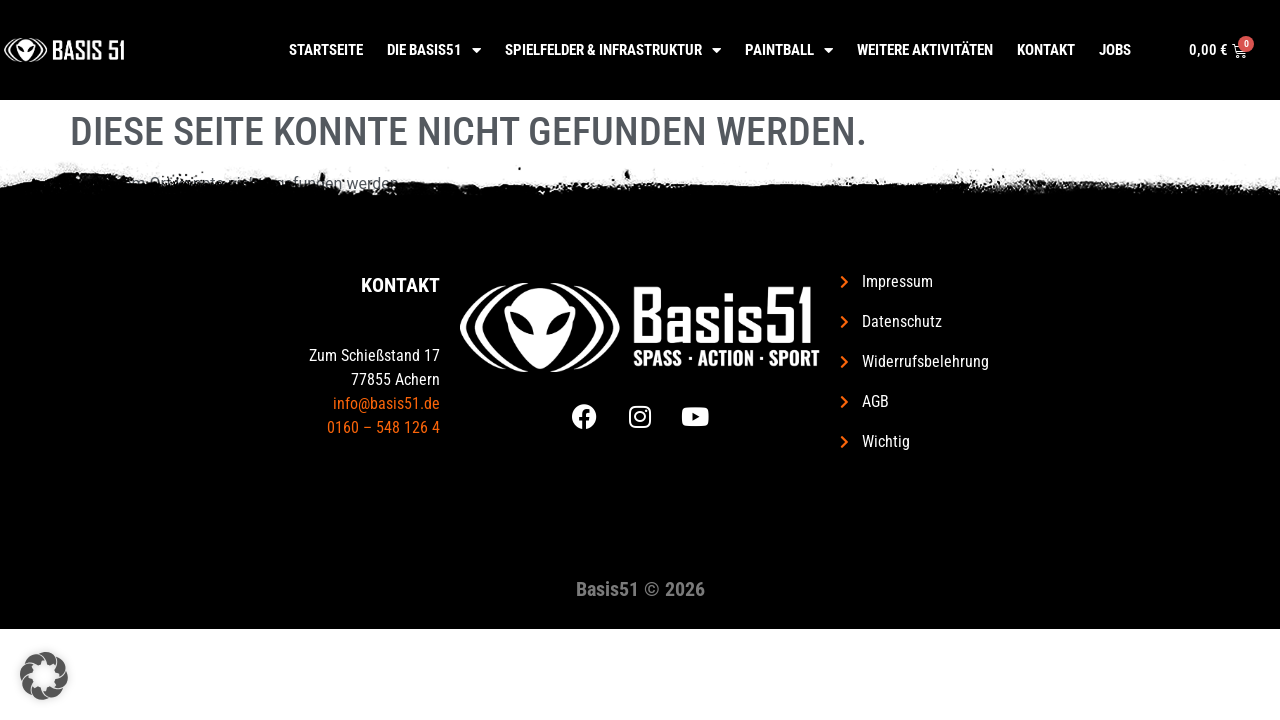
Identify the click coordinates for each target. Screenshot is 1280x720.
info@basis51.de (386, 403)
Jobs (1115, 50)
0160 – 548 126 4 (383, 427)
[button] (44, 676)
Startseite (326, 50)
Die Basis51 (434, 50)
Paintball (789, 50)
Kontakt (1046, 50)
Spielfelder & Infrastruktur (613, 50)
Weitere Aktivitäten (925, 50)
